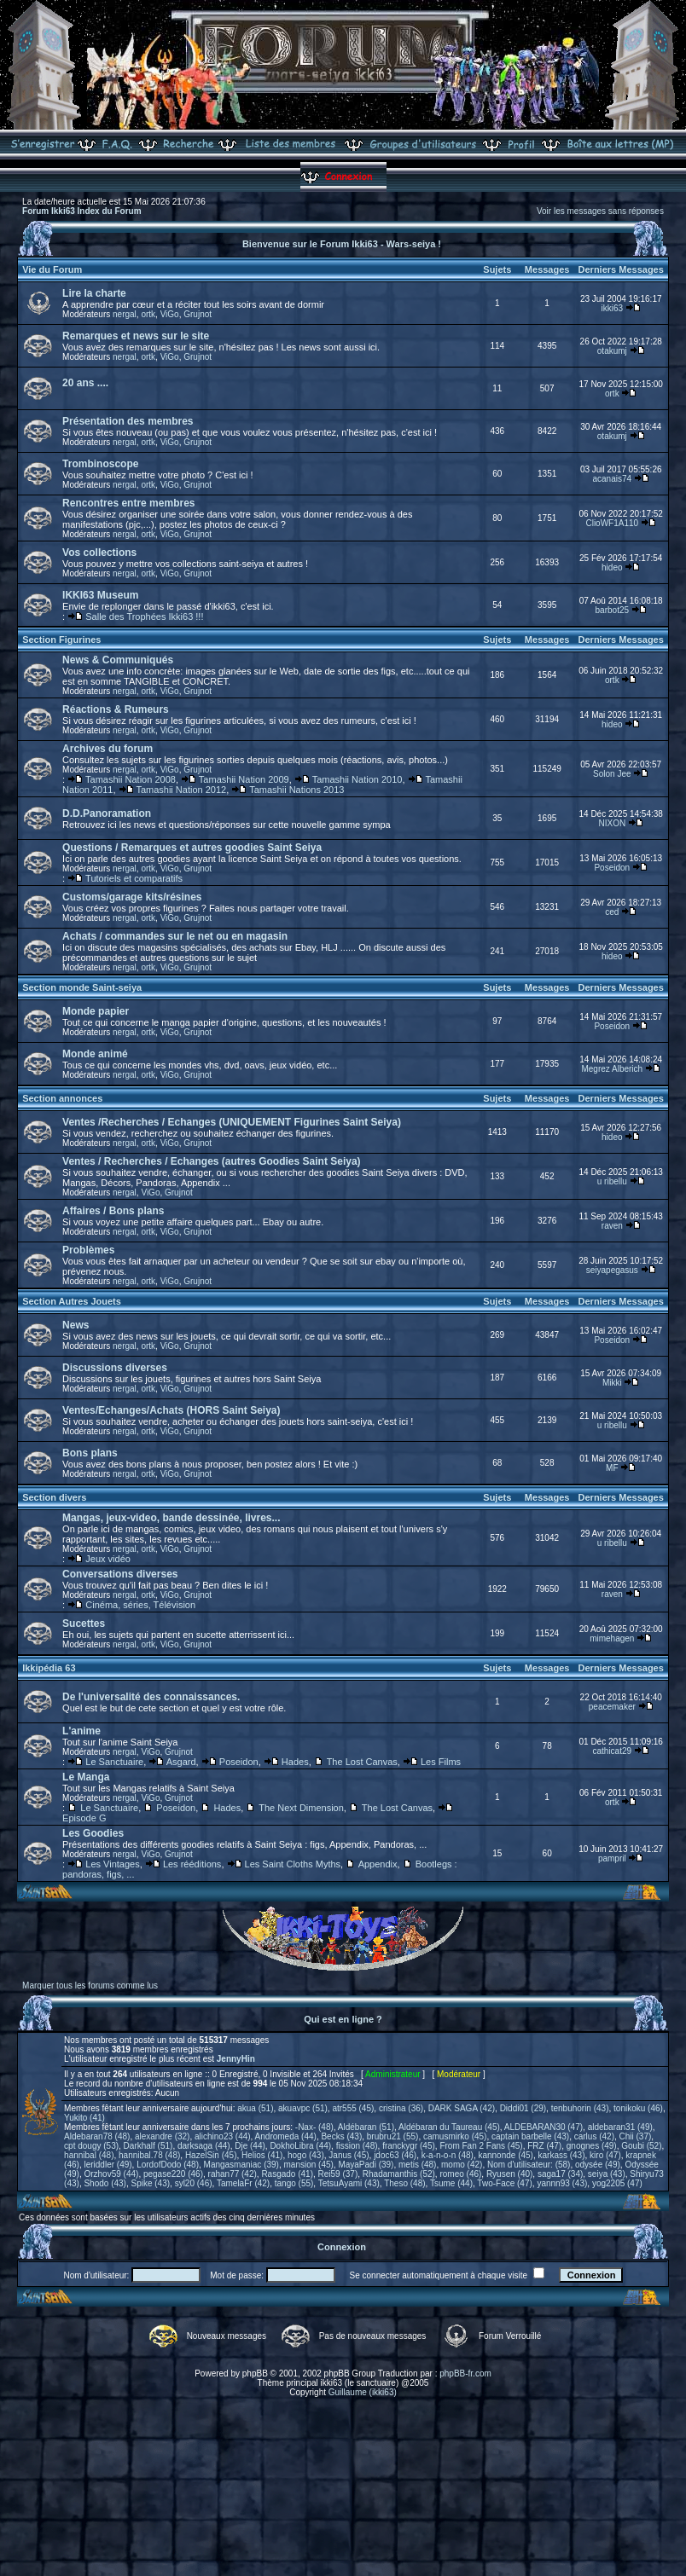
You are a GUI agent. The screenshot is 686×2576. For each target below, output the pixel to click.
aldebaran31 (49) (620, 2127)
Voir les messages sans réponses (600, 211)
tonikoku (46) (638, 2108)
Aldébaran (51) (366, 2127)
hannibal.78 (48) (149, 2155)
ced (612, 912)
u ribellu (612, 1181)
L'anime (81, 1731)
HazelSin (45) (211, 2155)
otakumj (612, 351)
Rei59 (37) (338, 2174)
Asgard (181, 1762)
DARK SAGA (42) (461, 2108)
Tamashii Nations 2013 (296, 789)
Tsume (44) (451, 2183)
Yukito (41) (84, 2117)
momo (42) (461, 2164)
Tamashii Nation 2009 (244, 779)
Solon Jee (612, 774)
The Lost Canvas (362, 1762)
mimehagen (612, 1638)
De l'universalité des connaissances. (151, 1697)
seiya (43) (606, 2174)
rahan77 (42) (232, 2174)
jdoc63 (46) (395, 2155)
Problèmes (88, 1250)
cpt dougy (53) (91, 2146)
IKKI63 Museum (100, 595)
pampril (612, 1858)
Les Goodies (93, 1833)
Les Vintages (112, 1864)
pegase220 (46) (173, 2174)
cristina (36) (401, 2108)
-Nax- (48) (314, 2127)
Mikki (612, 1382)
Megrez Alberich (611, 1069)
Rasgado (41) (287, 2174)
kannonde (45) (505, 2155)
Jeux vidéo (108, 1559)
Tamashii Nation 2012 (181, 789)
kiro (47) (605, 2155)
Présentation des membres (127, 421)
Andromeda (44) (286, 2136)
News (75, 1325)
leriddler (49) (107, 2164)
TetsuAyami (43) (349, 2183)
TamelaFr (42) (243, 2183)
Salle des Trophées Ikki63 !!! (144, 616)
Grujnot (197, 314)
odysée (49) (597, 2164)
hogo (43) (306, 2155)
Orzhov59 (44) (111, 2174)
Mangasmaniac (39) (241, 2164)
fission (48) (357, 2146)
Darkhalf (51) (148, 2146)
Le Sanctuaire (114, 1762)
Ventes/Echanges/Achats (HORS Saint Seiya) (171, 1410)
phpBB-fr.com (465, 2373)
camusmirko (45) (454, 2136)
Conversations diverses (119, 1574)
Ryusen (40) (509, 2174)
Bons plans (90, 1453)
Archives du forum (107, 749)
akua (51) (255, 2108)
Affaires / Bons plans (113, 1211)
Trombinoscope (100, 464)
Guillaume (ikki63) (362, 2392)
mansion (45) (308, 2164)
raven (612, 1225)
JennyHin (236, 2059)
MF (612, 1468)
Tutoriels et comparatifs (134, 878)
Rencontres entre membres (128, 503)
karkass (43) (561, 2155)
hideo (612, 567)
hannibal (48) (88, 2155)
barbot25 (612, 610)
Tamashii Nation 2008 (130, 779)
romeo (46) (460, 2174)
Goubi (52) (641, 2146)
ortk (148, 314)
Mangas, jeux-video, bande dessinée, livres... (171, 1518)
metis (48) (417, 2164)
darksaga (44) (203, 2146)
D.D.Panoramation (106, 813)
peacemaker (612, 1706)
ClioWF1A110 (611, 523)
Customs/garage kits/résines (131, 897)
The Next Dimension (301, 1808)
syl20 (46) (193, 2183)
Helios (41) (261, 2155)
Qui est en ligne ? (343, 2019)
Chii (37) (635, 2136)
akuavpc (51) (303, 2108)
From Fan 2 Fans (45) (480, 2146)
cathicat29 (612, 1751)
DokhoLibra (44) (300, 2146)
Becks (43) (341, 2136)
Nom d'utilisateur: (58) (529, 2164)
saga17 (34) (560, 2174)
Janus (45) (348, 2155)
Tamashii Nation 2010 (357, 779)
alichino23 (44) (223, 2136)
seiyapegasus (612, 1270)
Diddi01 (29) (523, 2108)
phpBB (255, 2373)
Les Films (441, 1762)
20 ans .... (85, 383)
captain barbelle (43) (530, 2136)
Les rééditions (192, 1864)
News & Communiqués (117, 660)
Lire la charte (94, 293)
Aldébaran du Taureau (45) (449, 2127)
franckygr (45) (408, 2146)
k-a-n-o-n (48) (447, 2155)
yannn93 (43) (562, 2183)
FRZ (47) (544, 2146)
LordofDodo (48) (168, 2164)
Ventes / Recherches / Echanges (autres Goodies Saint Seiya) (211, 1161)
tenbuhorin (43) (580, 2108)
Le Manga (85, 1777)
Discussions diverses (114, 1368)
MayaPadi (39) (365, 2164)
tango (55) (294, 2183)
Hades (295, 1762)
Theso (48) (404, 2183)
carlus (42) (594, 2136)
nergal (125, 314)
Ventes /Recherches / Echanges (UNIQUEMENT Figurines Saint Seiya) (231, 1122)
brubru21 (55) (393, 2136)
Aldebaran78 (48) (97, 2136)
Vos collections (99, 553)
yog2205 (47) (617, 2183)
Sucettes (83, 1624)
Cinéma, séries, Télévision (140, 1605)
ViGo (169, 314)
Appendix (378, 1864)
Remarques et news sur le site (135, 336)
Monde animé (95, 1054)
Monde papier (95, 1011)
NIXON (611, 823)
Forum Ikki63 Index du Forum (81, 211)
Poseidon (612, 867)
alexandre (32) (162, 2136)
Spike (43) (151, 2183)
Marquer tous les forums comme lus (90, 1985)
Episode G (84, 1818)
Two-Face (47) (504, 2183)
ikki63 (613, 308)
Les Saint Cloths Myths (293, 1864)
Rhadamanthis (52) (399, 2174)
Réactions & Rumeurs (115, 709)
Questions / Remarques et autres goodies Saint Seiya (192, 848)
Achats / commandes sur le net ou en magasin (175, 936)
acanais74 (612, 478)
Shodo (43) (104, 2183)
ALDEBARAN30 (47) (543, 2127)
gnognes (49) (592, 2146)
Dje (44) (250, 2146)
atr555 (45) (353, 2108)
